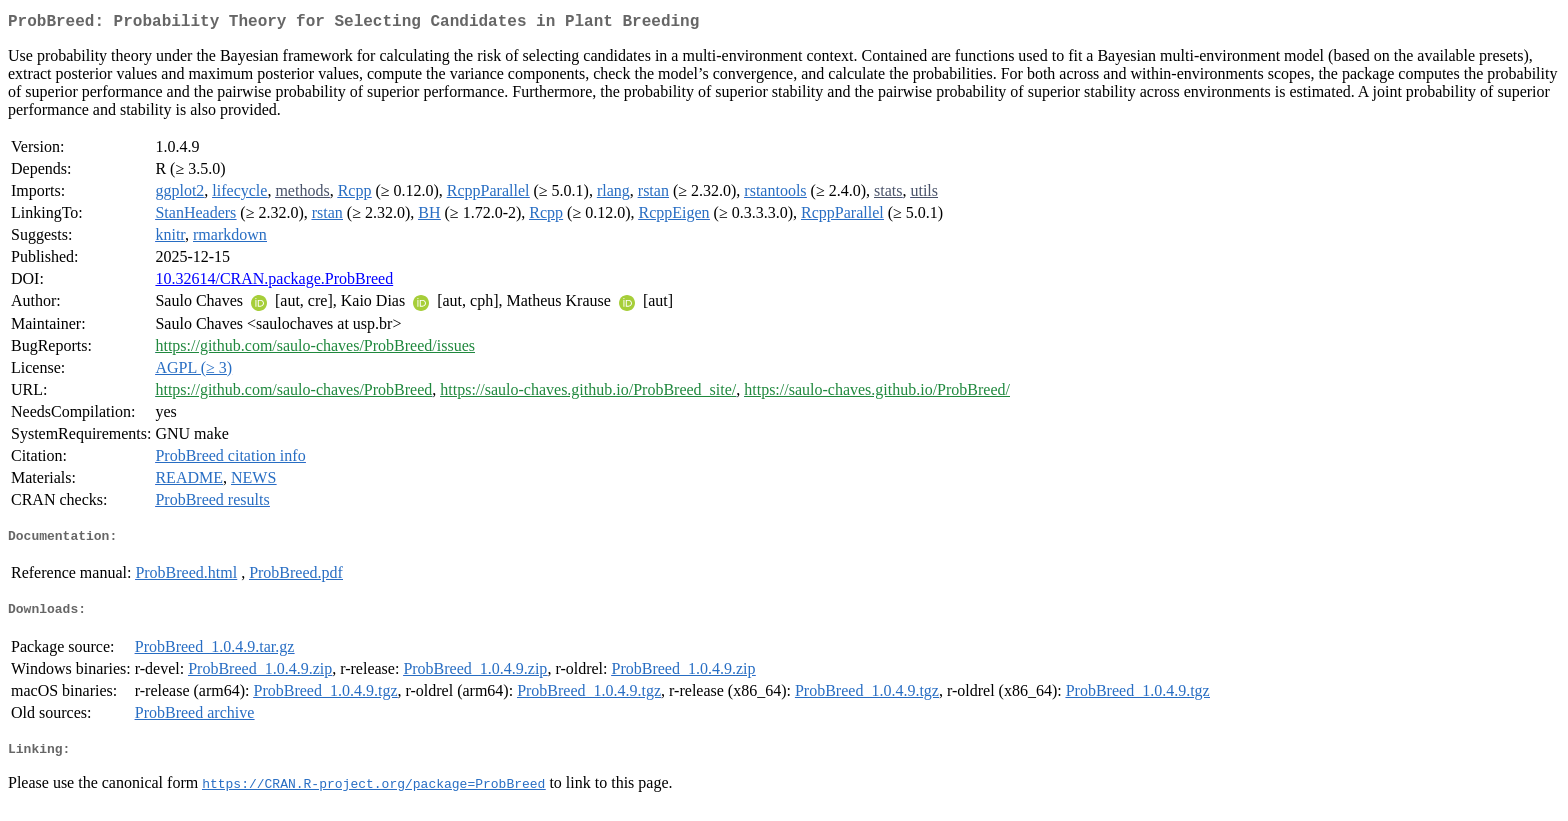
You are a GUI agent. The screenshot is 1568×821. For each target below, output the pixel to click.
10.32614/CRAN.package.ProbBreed (274, 282)
